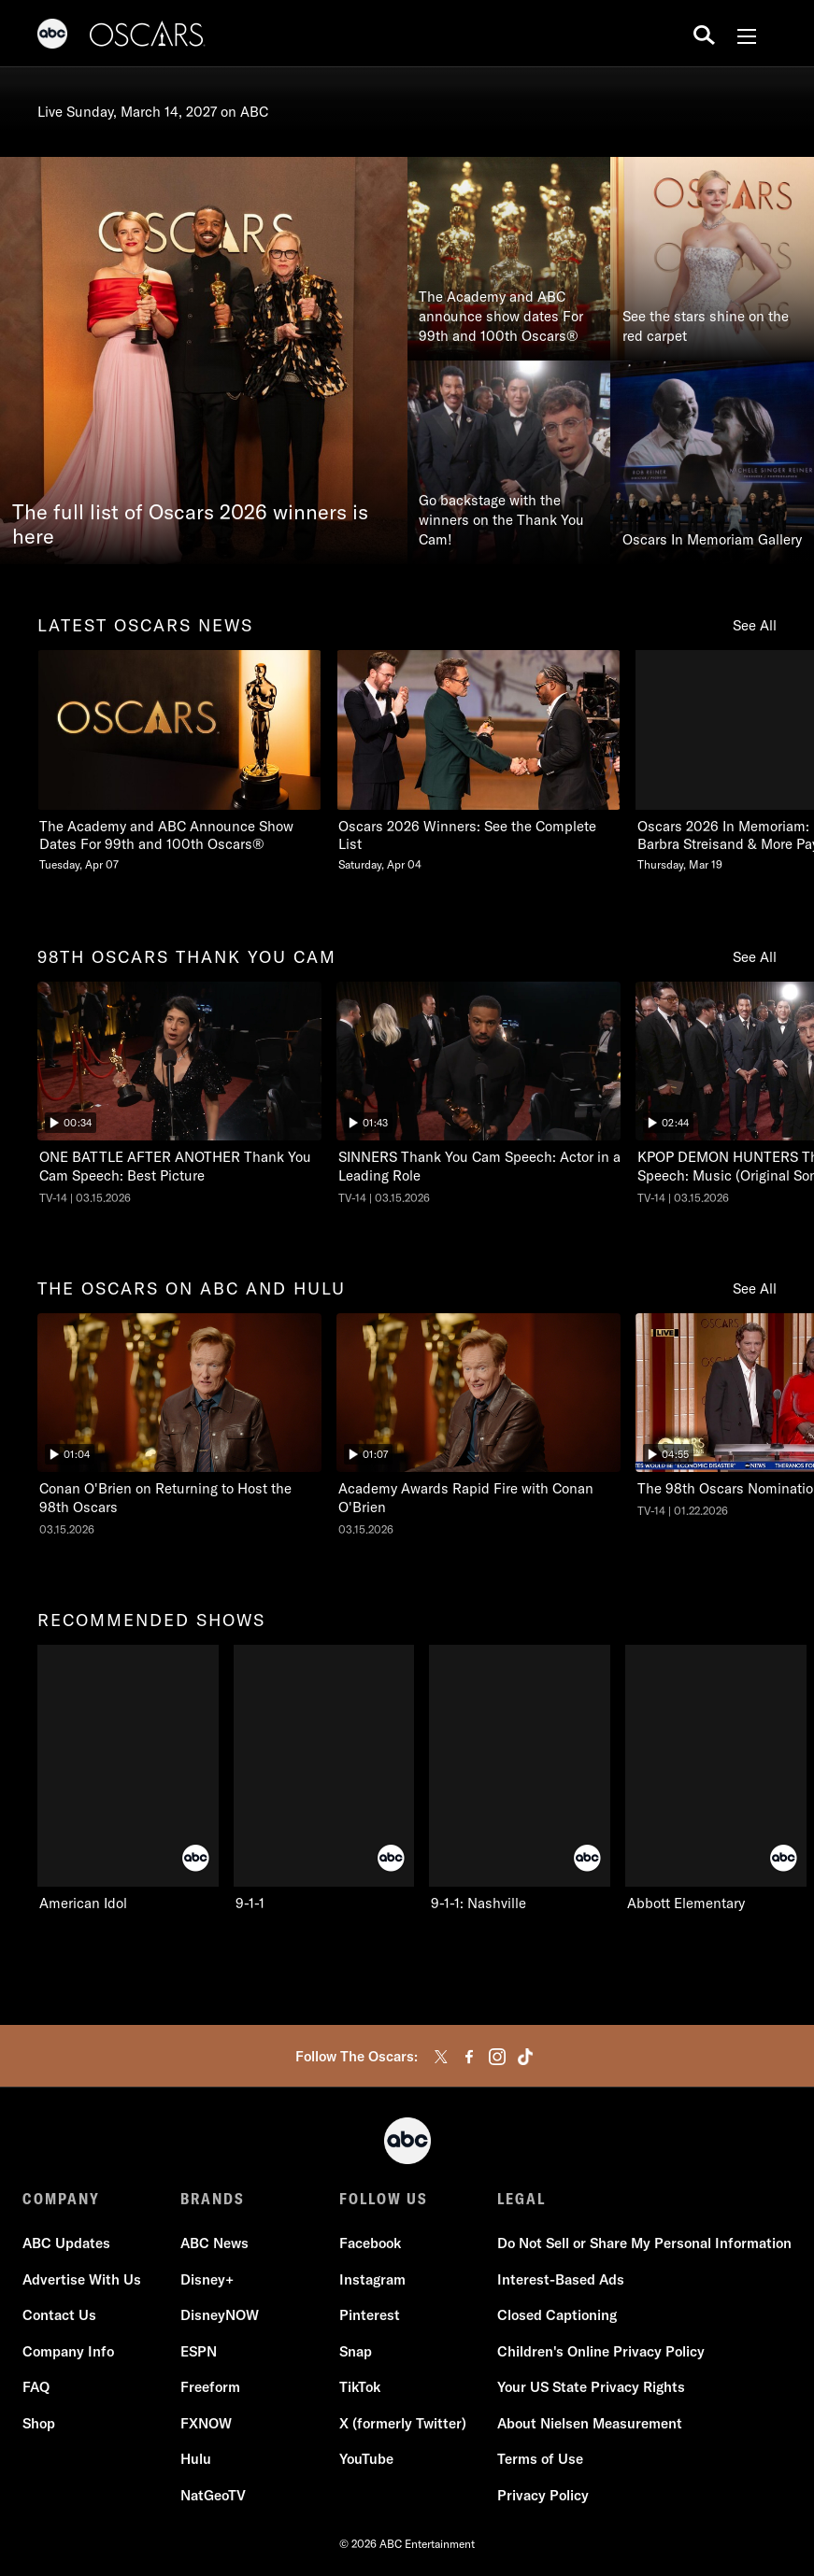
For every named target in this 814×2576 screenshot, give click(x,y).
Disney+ (207, 2279)
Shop (38, 2423)
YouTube (366, 2459)
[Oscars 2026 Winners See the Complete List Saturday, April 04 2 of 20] (478, 761)
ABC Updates (66, 2243)
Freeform (210, 2387)
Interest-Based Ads (560, 2279)
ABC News (214, 2243)
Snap (355, 2351)
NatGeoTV (213, 2495)
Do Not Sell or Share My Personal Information (644, 2243)
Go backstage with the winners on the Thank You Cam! (501, 519)
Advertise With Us (81, 2279)
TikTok (359, 2387)
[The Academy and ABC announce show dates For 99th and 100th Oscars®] (509, 259)
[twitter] (441, 2056)
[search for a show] (704, 33)
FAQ (36, 2387)
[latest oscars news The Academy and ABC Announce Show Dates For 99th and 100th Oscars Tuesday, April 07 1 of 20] (179, 761)
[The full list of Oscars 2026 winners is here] (203, 360)
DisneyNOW (219, 2315)
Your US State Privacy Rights (591, 2387)
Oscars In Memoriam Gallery (712, 539)
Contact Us (59, 2315)
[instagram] (497, 2056)
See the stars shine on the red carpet (705, 326)
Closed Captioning (557, 2315)
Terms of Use (540, 2459)
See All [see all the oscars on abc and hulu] (755, 1288)
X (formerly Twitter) (402, 2423)
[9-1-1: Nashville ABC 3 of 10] (519, 1779)
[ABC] (52, 36)
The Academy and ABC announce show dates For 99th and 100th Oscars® (501, 316)
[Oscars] (148, 36)
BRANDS (212, 2198)
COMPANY (61, 2198)
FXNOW (206, 2423)
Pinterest (369, 2315)
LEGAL (521, 2198)
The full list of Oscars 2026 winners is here (190, 525)
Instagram (372, 2279)
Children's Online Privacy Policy (601, 2351)
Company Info (68, 2351)
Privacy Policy (543, 2495)
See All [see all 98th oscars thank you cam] (755, 957)
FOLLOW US (383, 2198)
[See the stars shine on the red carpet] (712, 259)
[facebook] (469, 2056)
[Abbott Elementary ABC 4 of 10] (716, 1779)
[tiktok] (525, 2056)
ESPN (198, 2351)
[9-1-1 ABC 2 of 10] (324, 1779)
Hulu (195, 2459)
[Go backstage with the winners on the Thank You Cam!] (509, 462)
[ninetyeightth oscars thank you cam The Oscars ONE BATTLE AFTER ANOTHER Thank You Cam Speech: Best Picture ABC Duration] (179, 1094)
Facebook (370, 2243)
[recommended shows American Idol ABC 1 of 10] (128, 1779)
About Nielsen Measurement (589, 2423)
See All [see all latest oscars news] (755, 625)
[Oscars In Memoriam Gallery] (712, 462)
